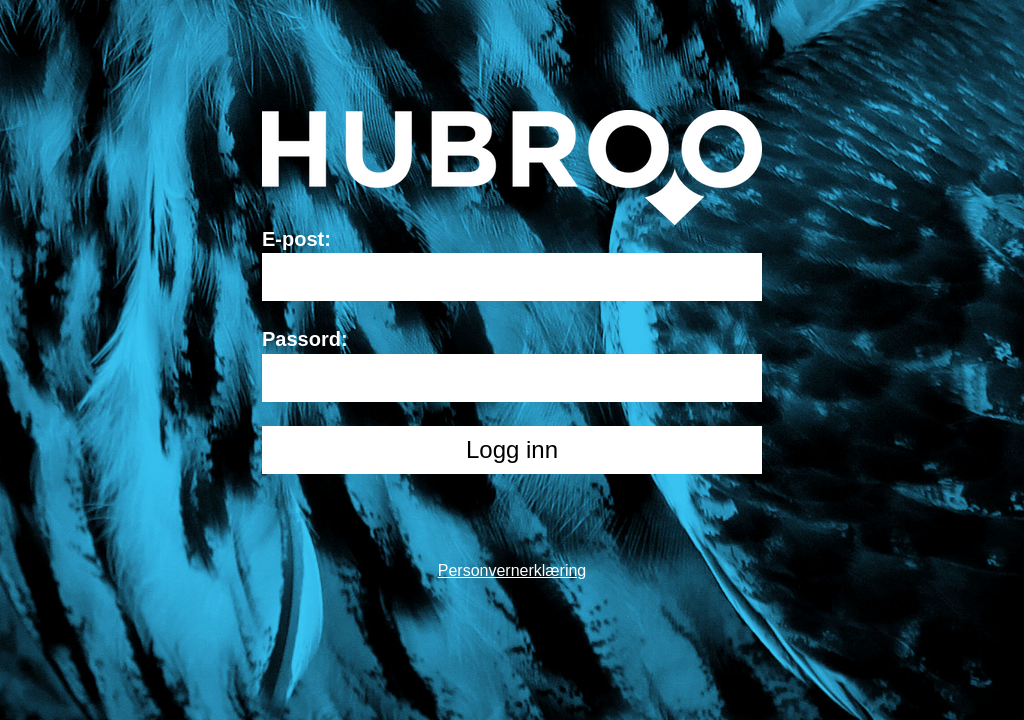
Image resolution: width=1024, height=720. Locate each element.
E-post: (296, 239)
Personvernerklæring (512, 570)
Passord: (305, 339)
